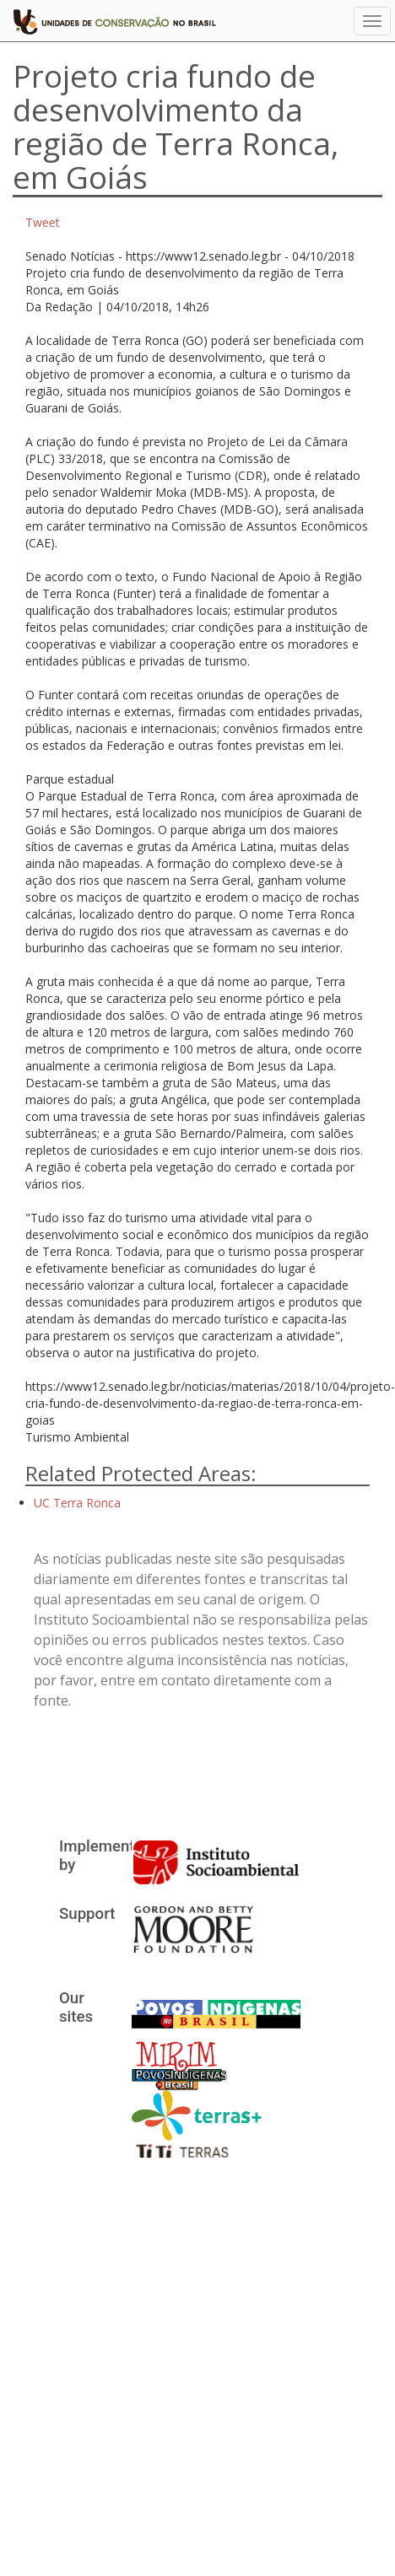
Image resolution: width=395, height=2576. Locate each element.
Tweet (42, 222)
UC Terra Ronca (77, 1503)
